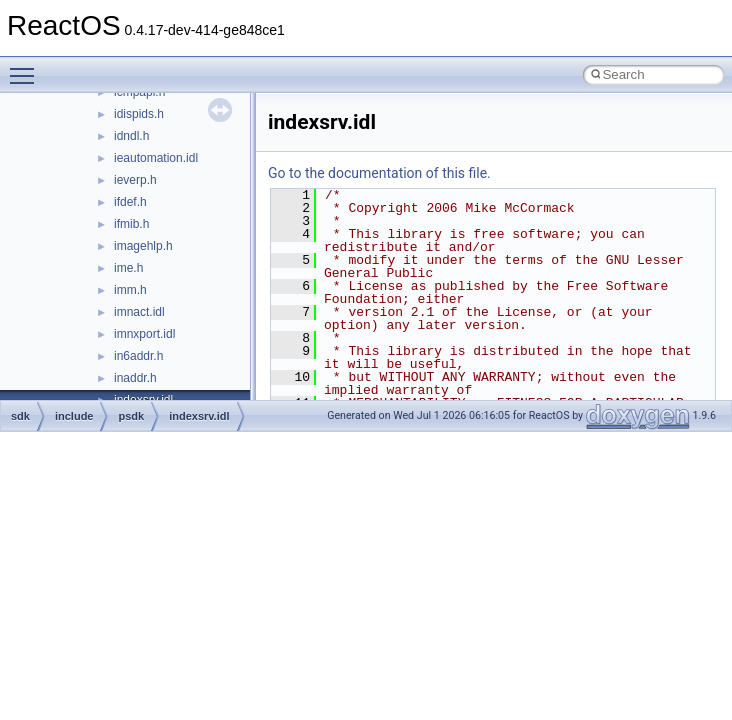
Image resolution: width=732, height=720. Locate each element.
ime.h (128, 268)
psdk (131, 416)
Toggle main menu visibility (27, 67)
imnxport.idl (144, 334)
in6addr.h (138, 356)
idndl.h (131, 136)
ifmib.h (131, 224)
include (74, 416)
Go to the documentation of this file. (379, 173)
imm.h (130, 290)
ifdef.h (130, 202)
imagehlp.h (143, 246)
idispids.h (139, 114)
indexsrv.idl (199, 416)
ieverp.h (135, 180)
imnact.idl (139, 312)
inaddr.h (135, 378)
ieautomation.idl (156, 158)
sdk (20, 416)
